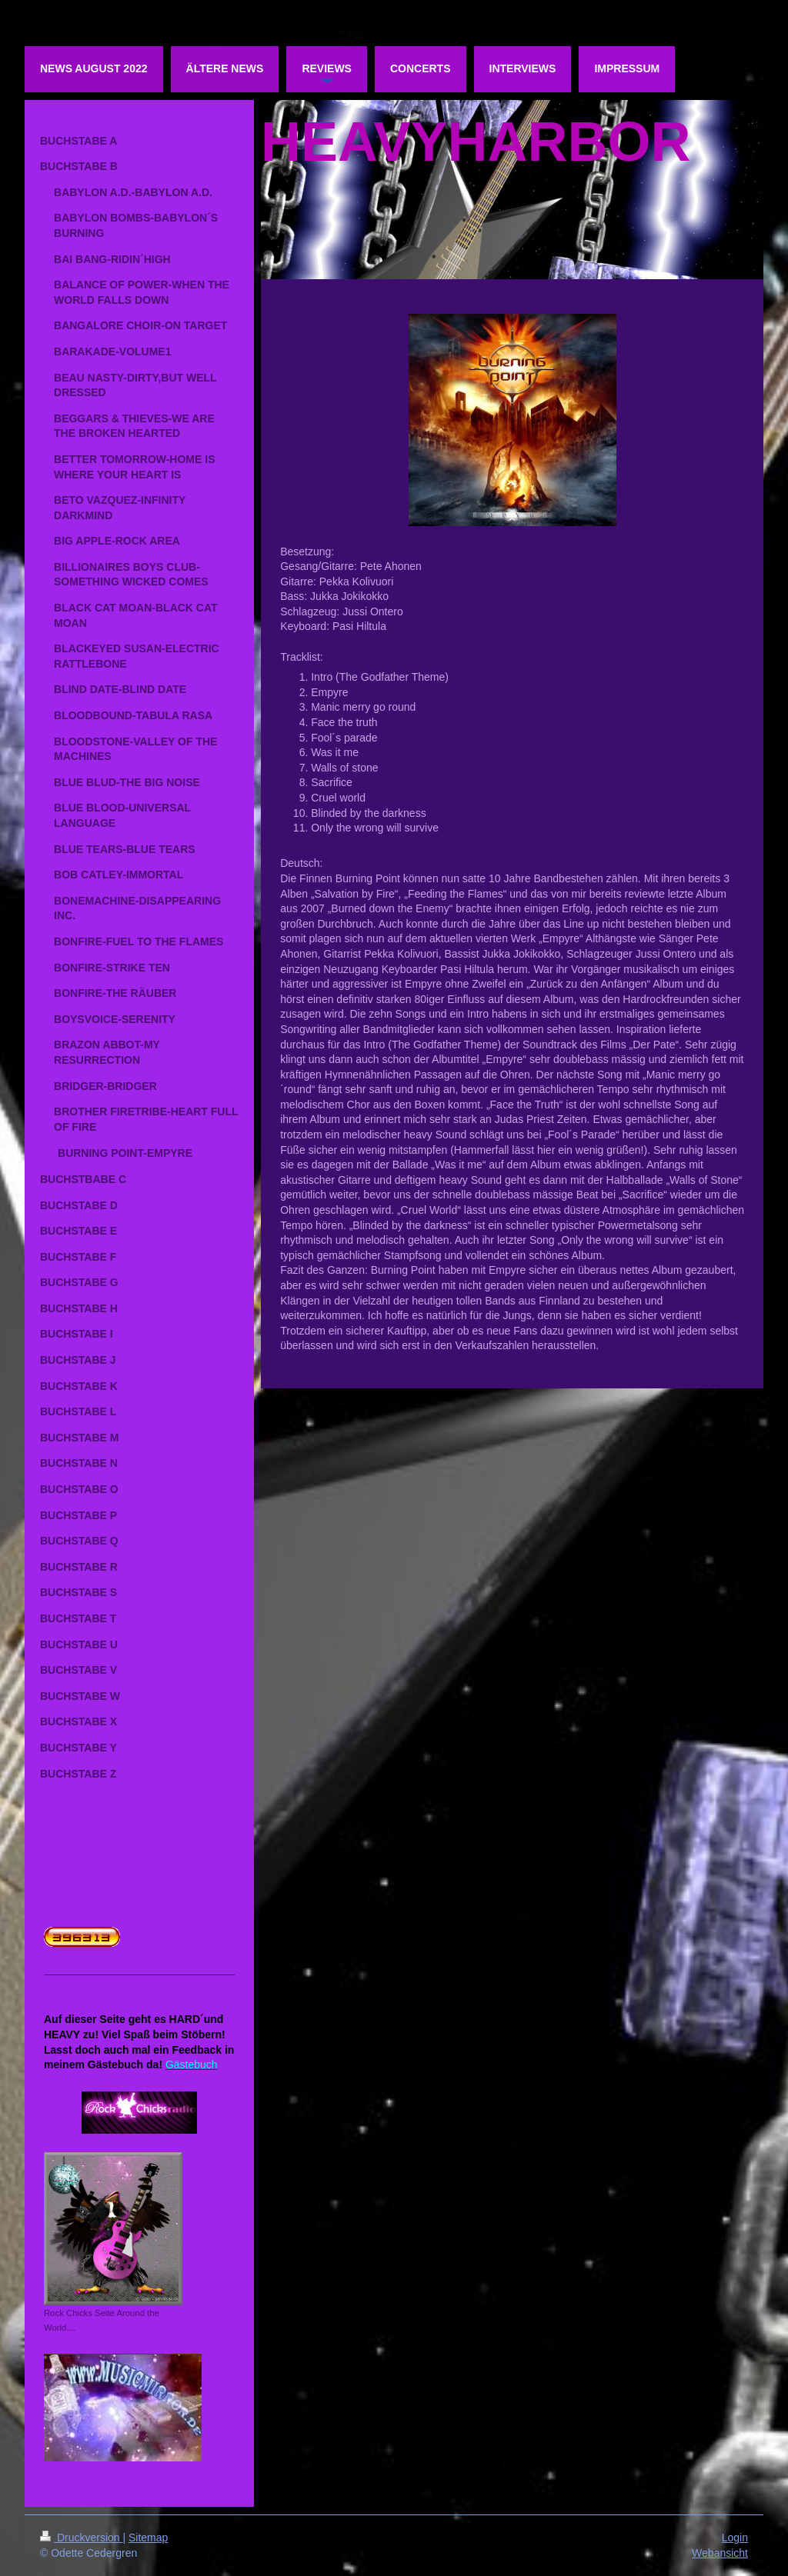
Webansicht (720, 2553)
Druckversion (81, 2537)
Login (735, 2537)
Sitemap (148, 2537)
